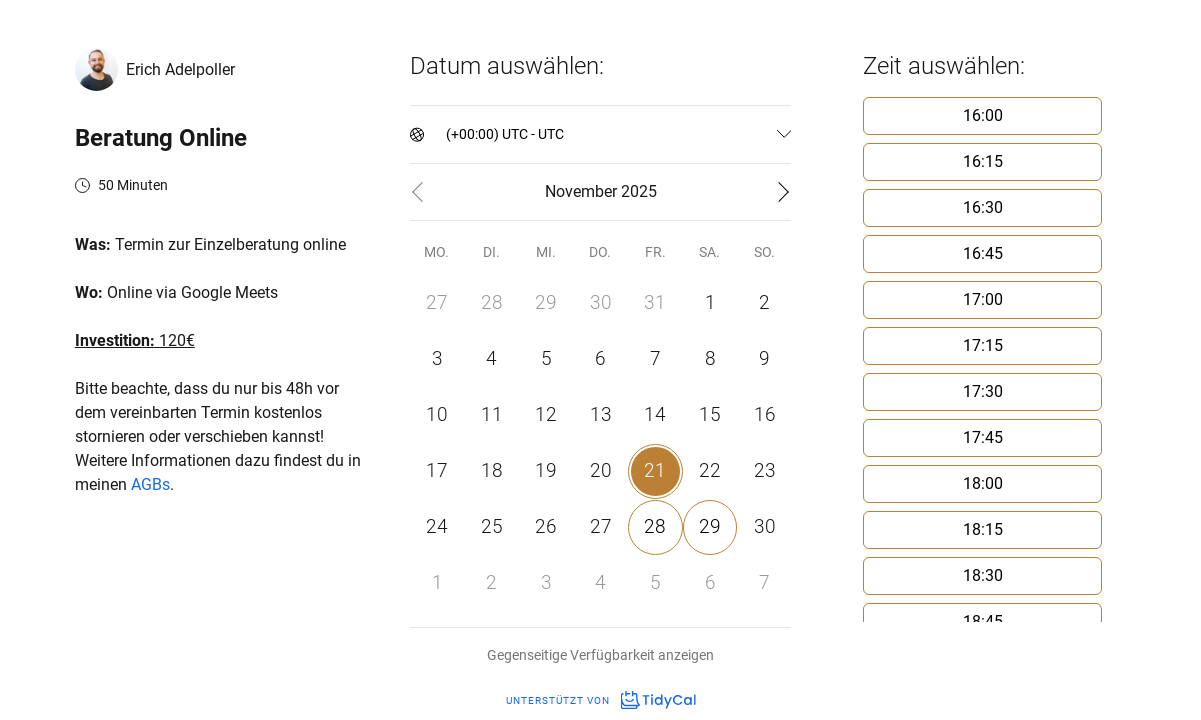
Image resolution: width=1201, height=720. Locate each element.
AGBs (150, 484)
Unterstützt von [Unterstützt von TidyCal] (600, 700)
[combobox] (447, 134)
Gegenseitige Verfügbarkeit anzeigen (600, 655)
